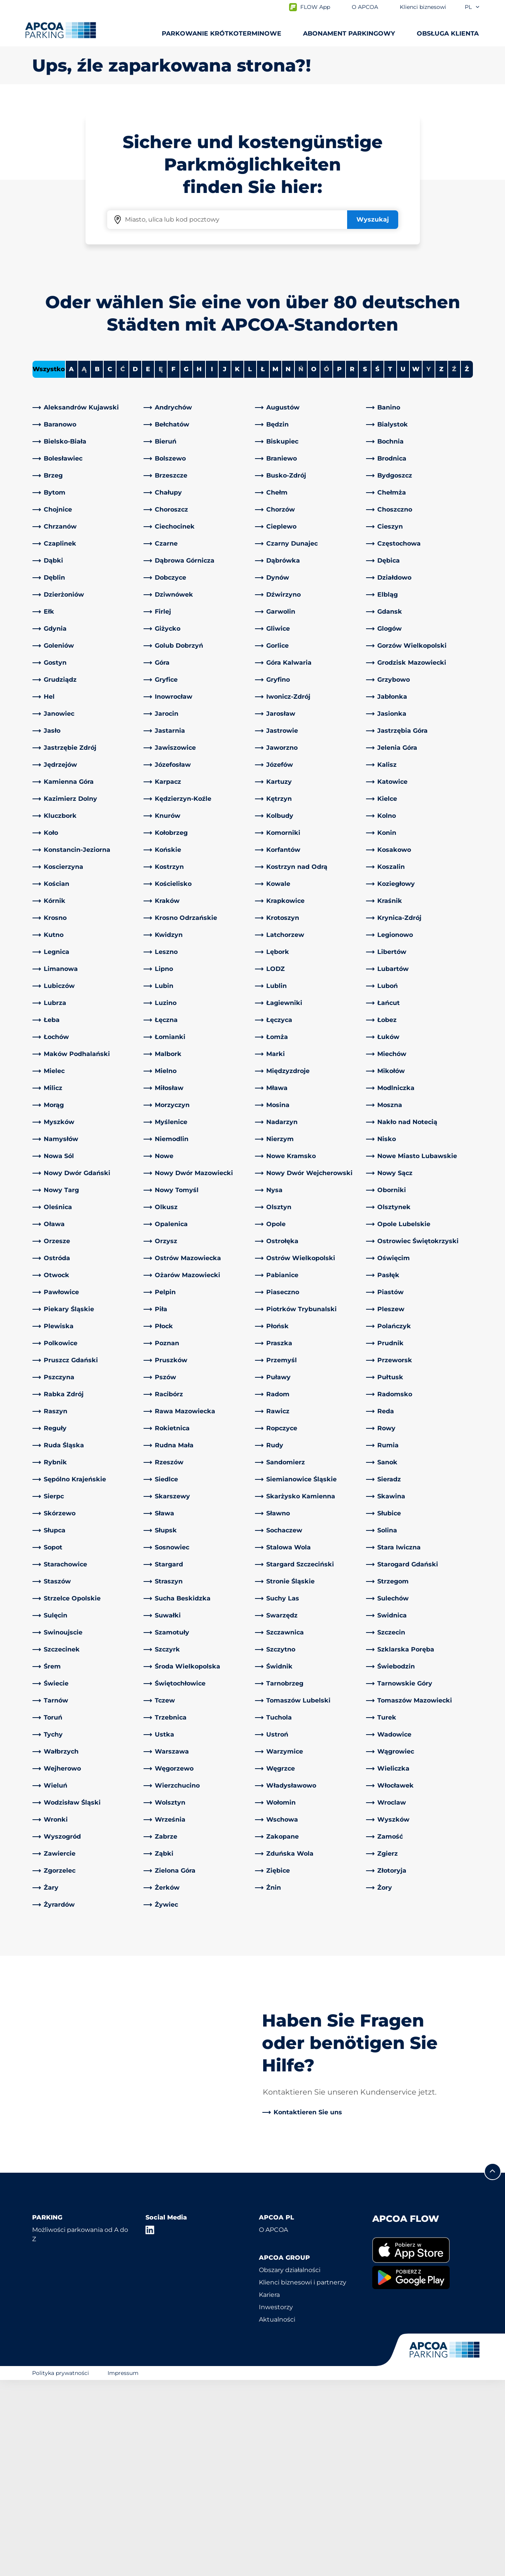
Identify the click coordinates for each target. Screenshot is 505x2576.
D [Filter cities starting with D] (135, 564)
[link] (86, 603)
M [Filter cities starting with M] (275, 564)
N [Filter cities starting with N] (288, 564)
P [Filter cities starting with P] (339, 564)
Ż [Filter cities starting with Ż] (467, 564)
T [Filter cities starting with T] (390, 564)
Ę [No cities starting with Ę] (161, 564)
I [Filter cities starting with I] (212, 564)
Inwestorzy (276, 2503)
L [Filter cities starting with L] (250, 564)
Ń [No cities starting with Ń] (300, 564)
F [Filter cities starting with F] (173, 564)
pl (472, 6)
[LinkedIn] (150, 2426)
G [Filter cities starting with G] (186, 564)
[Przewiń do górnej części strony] (492, 2367)
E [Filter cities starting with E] (148, 564)
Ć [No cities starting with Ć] (122, 564)
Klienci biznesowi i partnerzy (302, 2478)
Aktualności (277, 2515)
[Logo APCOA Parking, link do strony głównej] (60, 30)
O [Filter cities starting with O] (314, 564)
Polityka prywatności (60, 2568)
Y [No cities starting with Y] (428, 564)
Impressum (123, 2568)
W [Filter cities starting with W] (415, 564)
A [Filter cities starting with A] (71, 564)
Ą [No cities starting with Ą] (84, 564)
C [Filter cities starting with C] (110, 564)
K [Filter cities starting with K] (237, 564)
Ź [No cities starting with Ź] (454, 564)
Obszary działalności (289, 2466)
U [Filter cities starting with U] (403, 564)
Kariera (269, 2490)
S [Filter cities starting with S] (365, 564)
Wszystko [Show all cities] (49, 564)
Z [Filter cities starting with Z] (441, 564)
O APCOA (273, 2425)
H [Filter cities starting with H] (199, 564)
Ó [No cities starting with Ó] (326, 564)
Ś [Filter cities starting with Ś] (377, 564)
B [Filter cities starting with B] (97, 564)
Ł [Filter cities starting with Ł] (263, 564)
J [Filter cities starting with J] (224, 564)
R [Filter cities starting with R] (352, 564)
